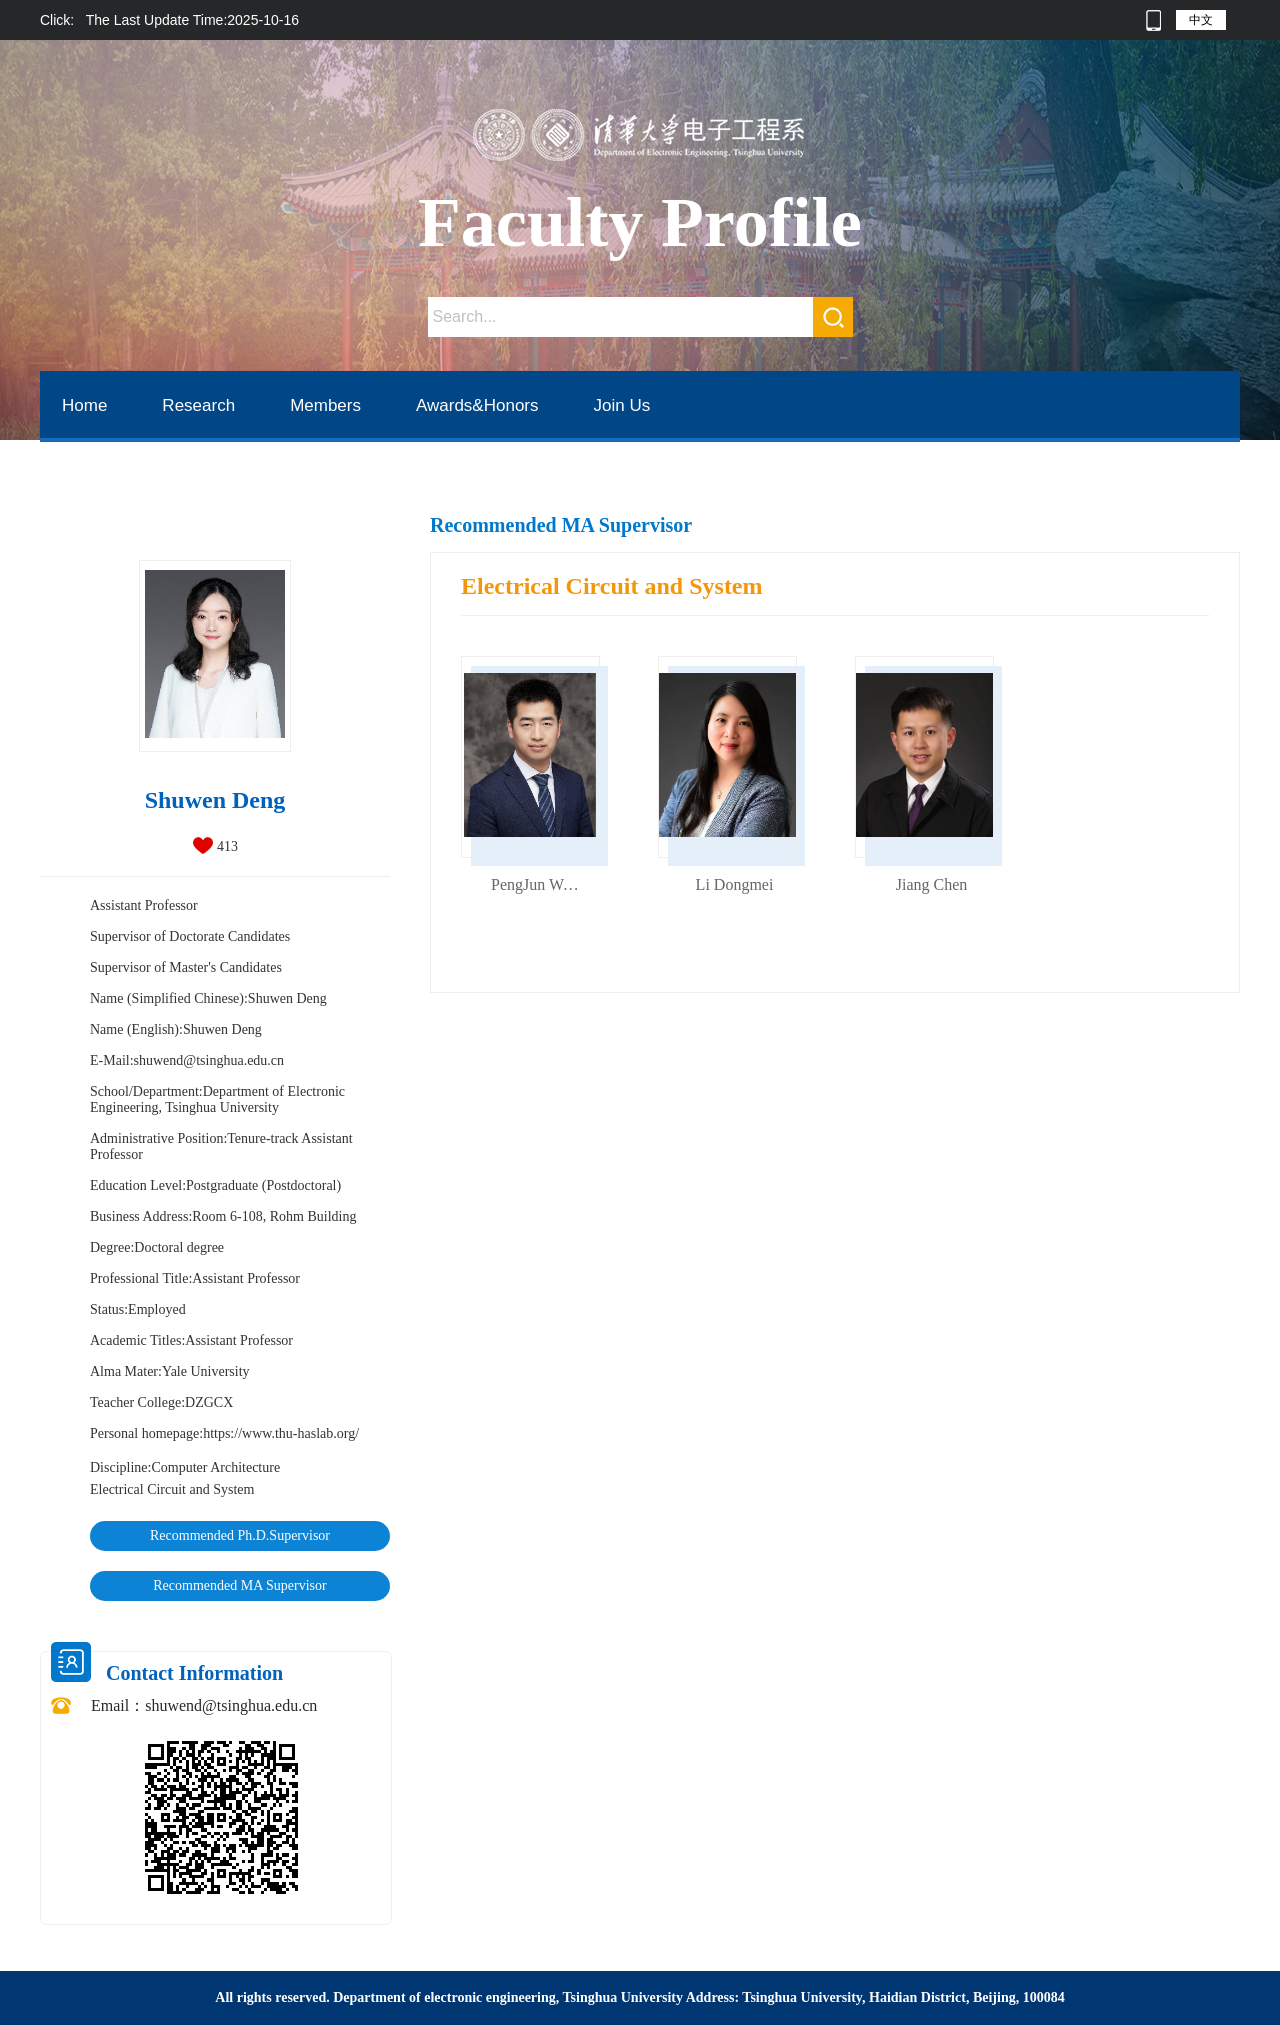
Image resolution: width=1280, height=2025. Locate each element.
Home (84, 405)
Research (198, 405)
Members (325, 405)
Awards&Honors (477, 405)
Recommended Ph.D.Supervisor (240, 1535)
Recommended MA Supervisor (239, 1585)
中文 (1201, 20)
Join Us (622, 405)
